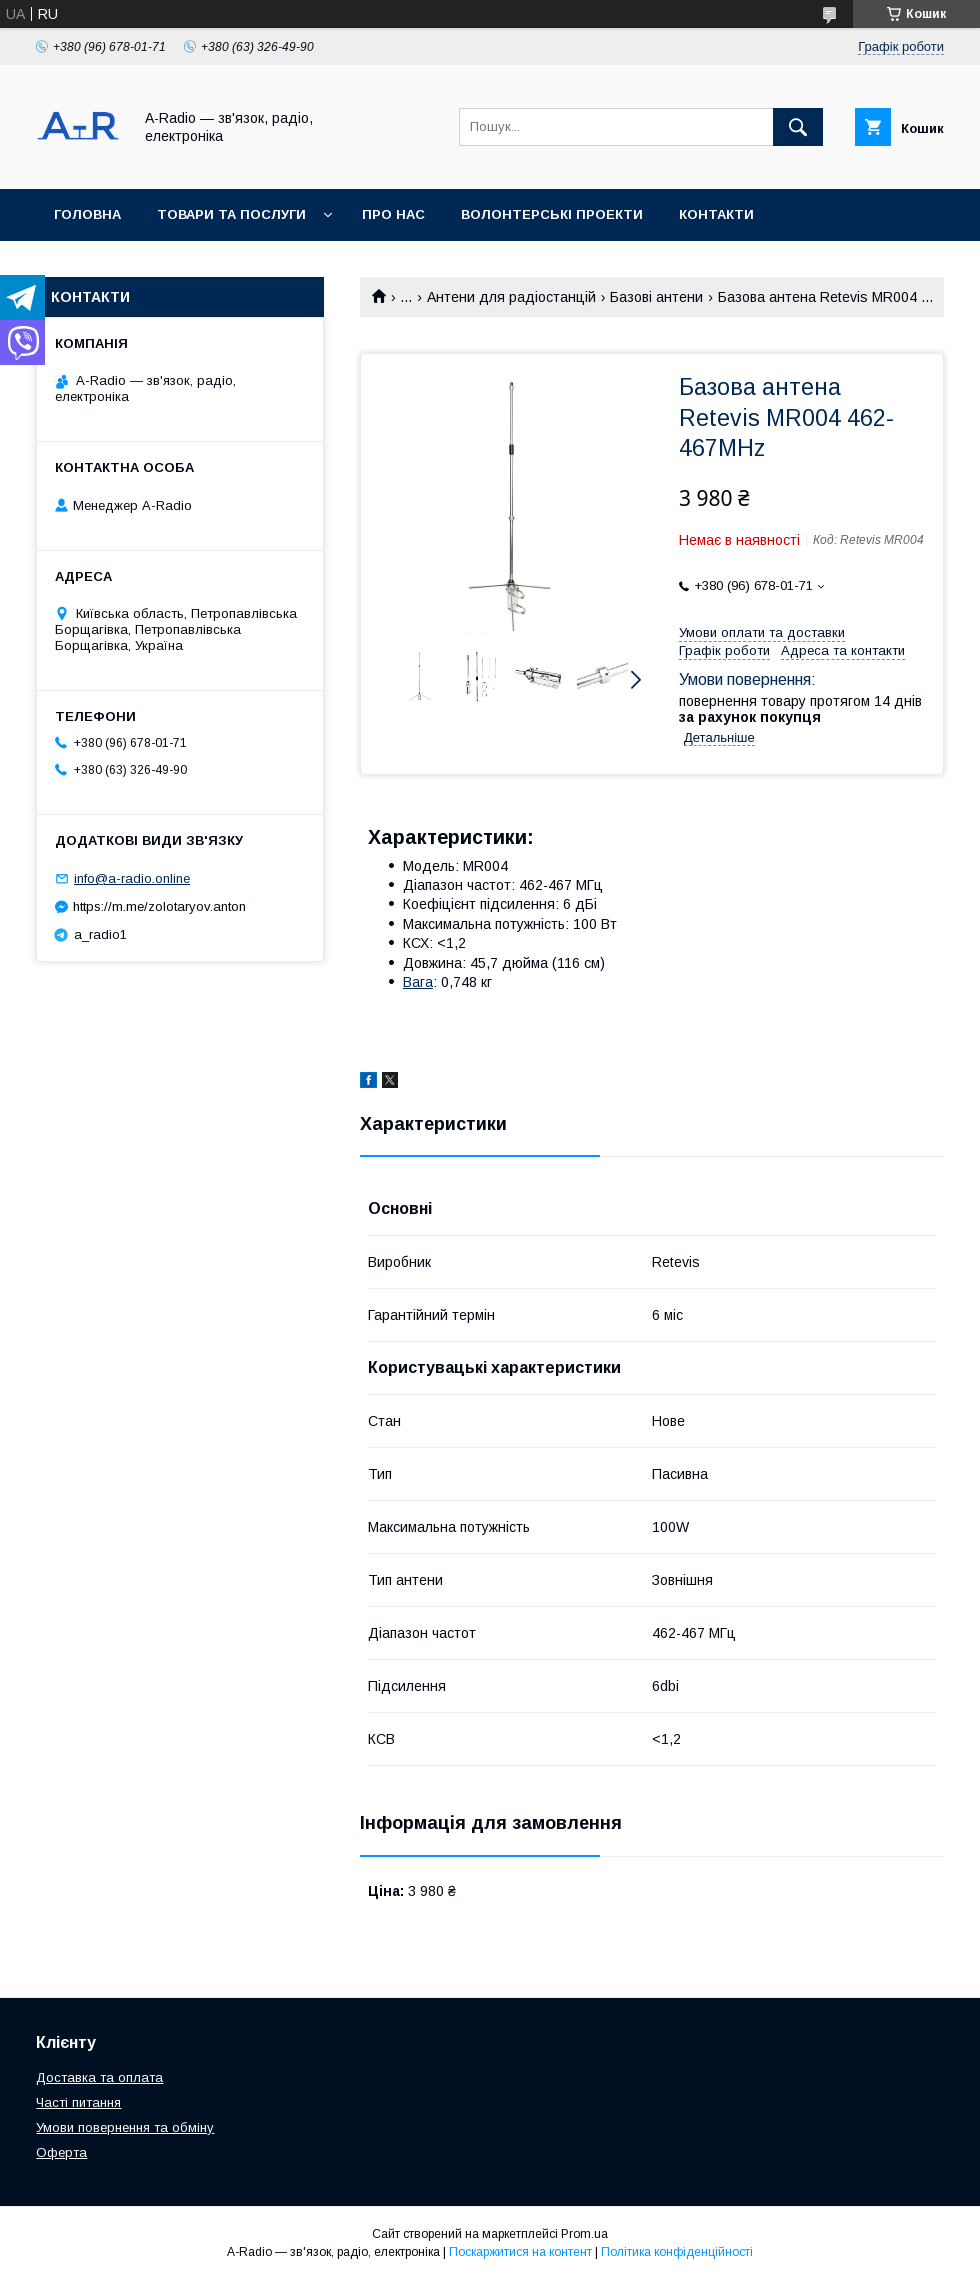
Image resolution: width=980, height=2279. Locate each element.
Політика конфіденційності (677, 2252)
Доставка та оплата (133, 266)
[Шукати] (798, 127)
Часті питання (78, 2102)
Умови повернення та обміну (125, 2127)
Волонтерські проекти (552, 214)
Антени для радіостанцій (511, 297)
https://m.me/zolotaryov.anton (159, 906)
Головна (87, 214)
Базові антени (656, 297)
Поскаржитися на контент (520, 2252)
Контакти (716, 214)
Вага (418, 982)
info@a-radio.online (132, 878)
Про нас (393, 214)
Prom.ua (584, 2234)
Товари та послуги (231, 214)
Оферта (61, 2152)
